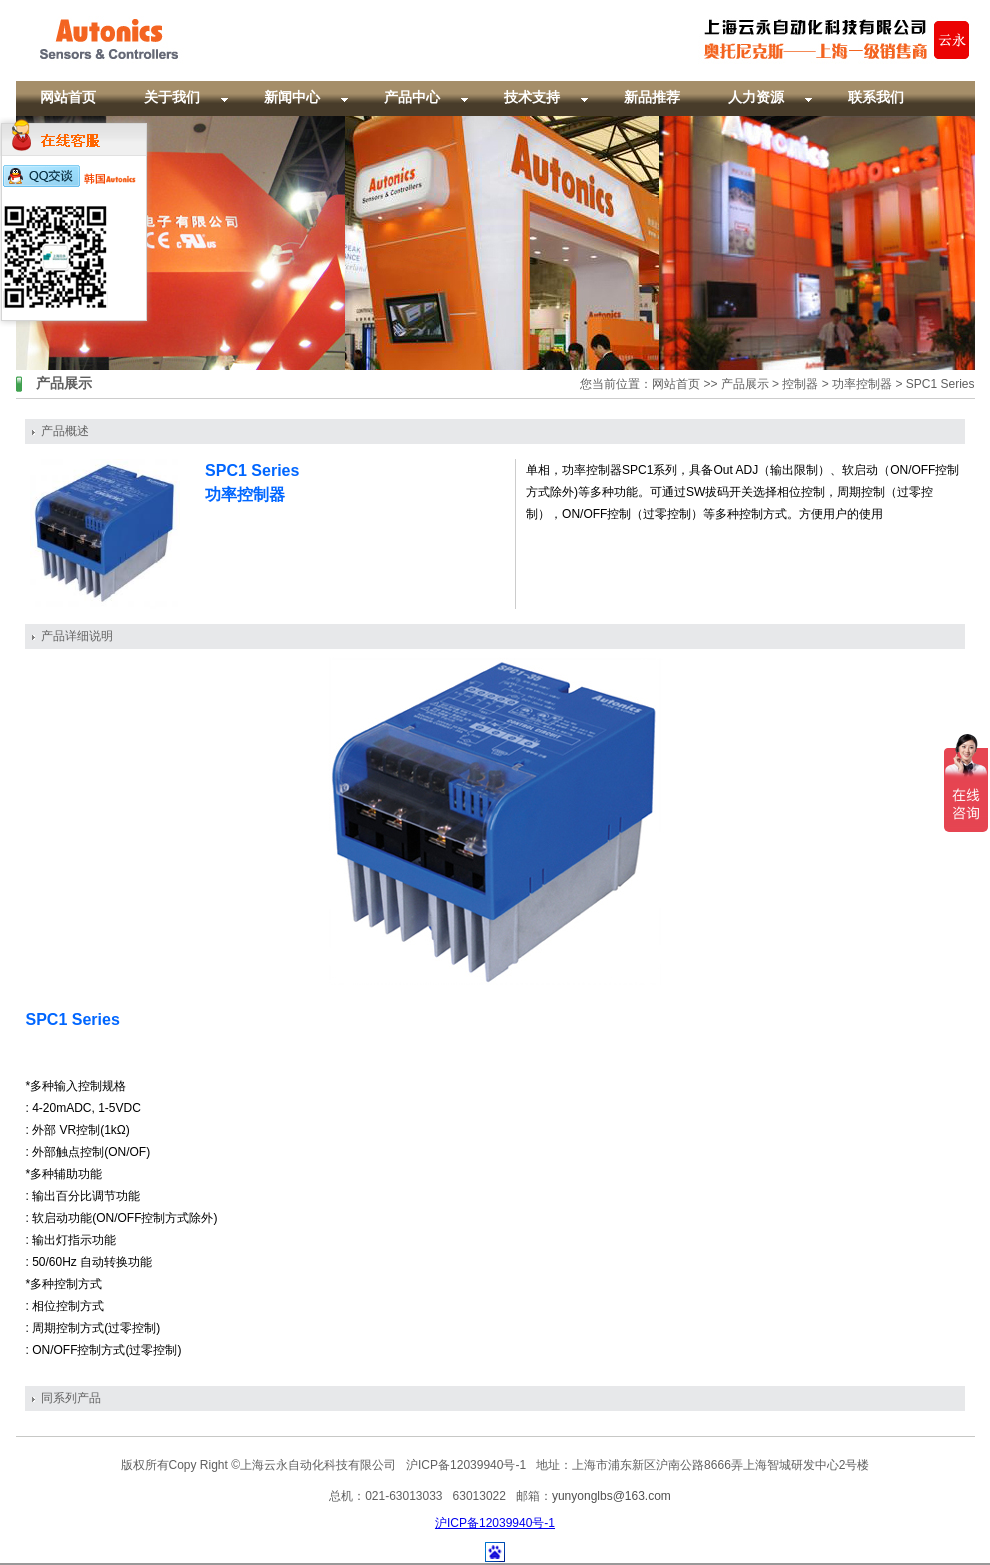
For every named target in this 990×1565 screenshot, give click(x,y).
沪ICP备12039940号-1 (495, 1523)
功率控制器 (862, 384)
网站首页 (676, 384)
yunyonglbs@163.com (611, 1496)
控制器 (800, 384)
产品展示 (745, 384)
